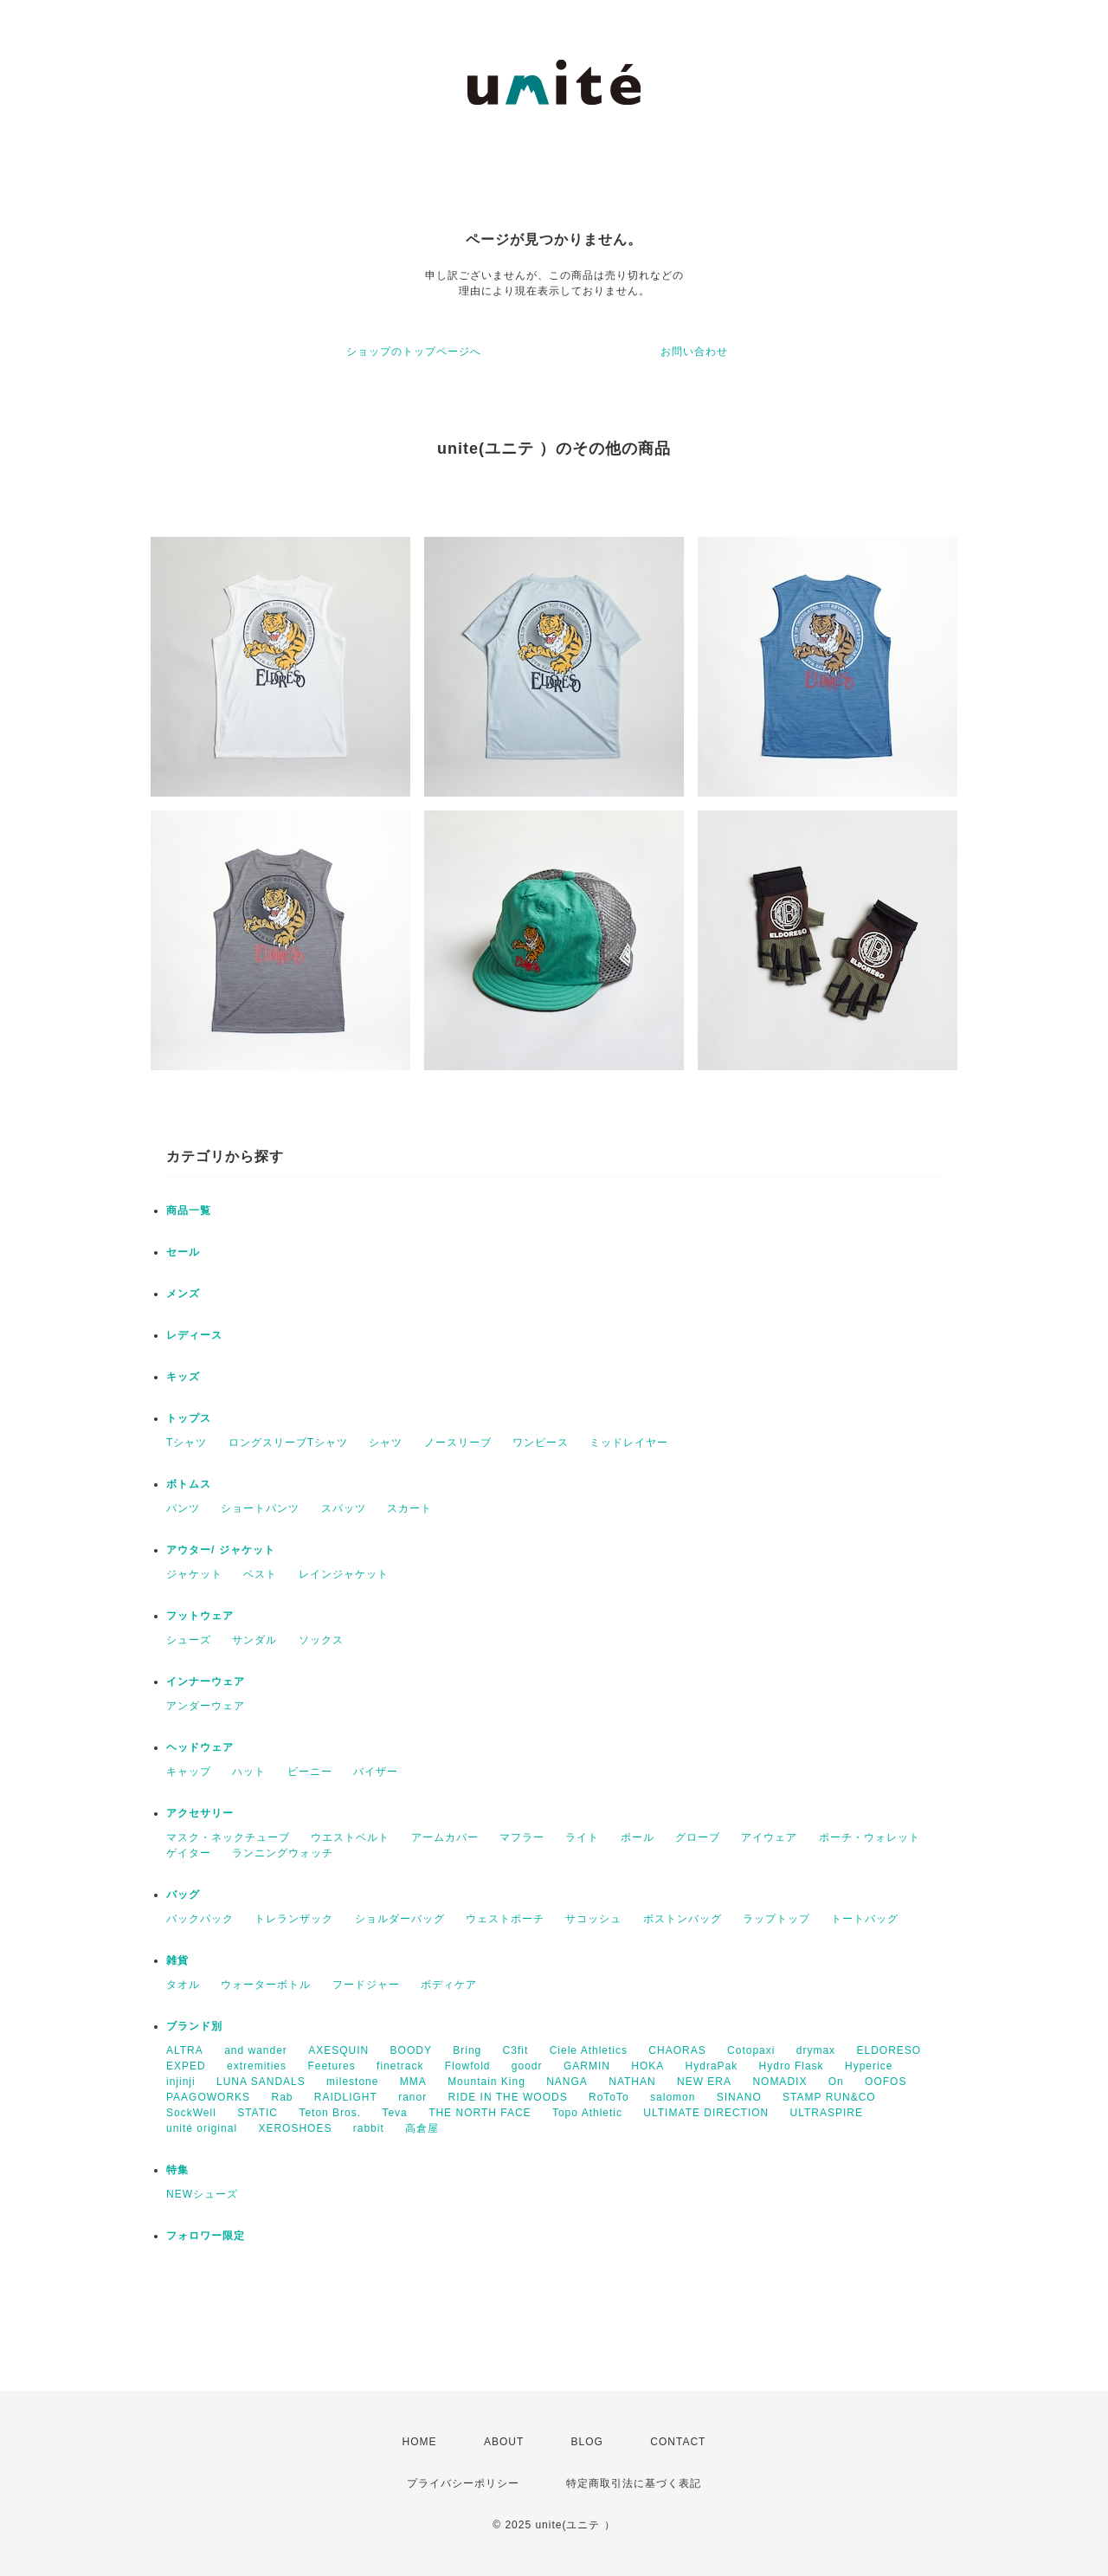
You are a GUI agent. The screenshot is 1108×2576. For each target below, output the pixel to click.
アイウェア (769, 1837)
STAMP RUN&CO (829, 2097)
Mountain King (486, 2082)
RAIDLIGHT (345, 2097)
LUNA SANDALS (261, 2082)
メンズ (183, 1294)
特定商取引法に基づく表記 (633, 2483)
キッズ (183, 1377)
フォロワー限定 (205, 2236)
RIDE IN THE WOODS (508, 2097)
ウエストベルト (350, 1837)
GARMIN (587, 2066)
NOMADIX (779, 2082)
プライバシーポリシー (463, 2483)
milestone (352, 2082)
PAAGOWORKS (208, 2097)
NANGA (567, 2082)
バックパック (200, 1919)
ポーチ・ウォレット (869, 1837)
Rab (282, 2097)
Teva (394, 2113)
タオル (183, 1985)
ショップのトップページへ (413, 351)
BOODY (411, 2050)
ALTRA (184, 2050)
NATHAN (632, 2082)
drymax (815, 2050)
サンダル (254, 1640)
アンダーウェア (205, 1706)
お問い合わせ (694, 351)
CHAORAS (676, 2050)
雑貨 (177, 1960)
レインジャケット (344, 1574)
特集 (177, 2170)
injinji (181, 2082)
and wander (255, 2050)
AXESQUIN (338, 2050)
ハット (249, 1772)
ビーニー (309, 1772)
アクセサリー (200, 1813)
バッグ (183, 1894)
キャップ (188, 1772)
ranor (412, 2097)
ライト (582, 1837)
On (836, 2082)
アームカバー (445, 1837)
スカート (409, 1508)
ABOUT (504, 2442)
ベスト (260, 1574)
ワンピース (540, 1442)
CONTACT (677, 2442)
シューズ (188, 1640)
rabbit (368, 2128)
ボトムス (188, 1484)
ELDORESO (888, 2050)
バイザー (375, 1772)
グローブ (697, 1837)
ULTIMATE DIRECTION (706, 2113)
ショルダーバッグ (400, 1919)
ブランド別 (194, 2026)
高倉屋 (422, 2128)
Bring (467, 2050)
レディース (194, 1335)
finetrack (400, 2066)
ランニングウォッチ (282, 1853)
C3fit (516, 2050)
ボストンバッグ (682, 1919)
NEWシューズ (202, 2194)
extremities (257, 2066)
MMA (413, 2082)
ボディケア (449, 1985)
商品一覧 (188, 1210)
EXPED (186, 2066)
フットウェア (200, 1616)
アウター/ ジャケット (220, 1550)
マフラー (521, 1837)
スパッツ (343, 1508)
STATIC (257, 2113)
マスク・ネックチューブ (228, 1837)
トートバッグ (865, 1919)
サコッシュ (593, 1919)
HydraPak (712, 2066)
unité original (201, 2128)
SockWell (191, 2113)
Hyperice (868, 2066)
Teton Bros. (330, 2113)
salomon (672, 2097)
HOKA (647, 2066)
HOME (420, 2442)
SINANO (739, 2097)
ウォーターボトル (266, 1985)
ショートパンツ (260, 1508)
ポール (637, 1837)
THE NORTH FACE (479, 2113)
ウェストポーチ (505, 1919)
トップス (188, 1418)
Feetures (331, 2066)
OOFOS (885, 2082)
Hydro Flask (791, 2066)
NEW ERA (704, 2082)
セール (183, 1252)
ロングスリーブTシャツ (288, 1442)
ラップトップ (776, 1919)
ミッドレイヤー (628, 1442)
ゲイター (188, 1853)
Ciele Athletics (589, 2050)
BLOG (587, 2442)
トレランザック (293, 1919)
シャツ (386, 1442)
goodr (527, 2066)
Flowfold (468, 2066)
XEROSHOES (295, 2128)
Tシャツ (186, 1442)
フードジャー (366, 1985)
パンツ (183, 1508)
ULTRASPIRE (826, 2113)
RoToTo (609, 2097)
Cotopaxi (751, 2050)
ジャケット (194, 1574)
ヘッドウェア (200, 1747)
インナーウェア (205, 1681)
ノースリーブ (458, 1442)
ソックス (321, 1640)
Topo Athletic (587, 2113)
